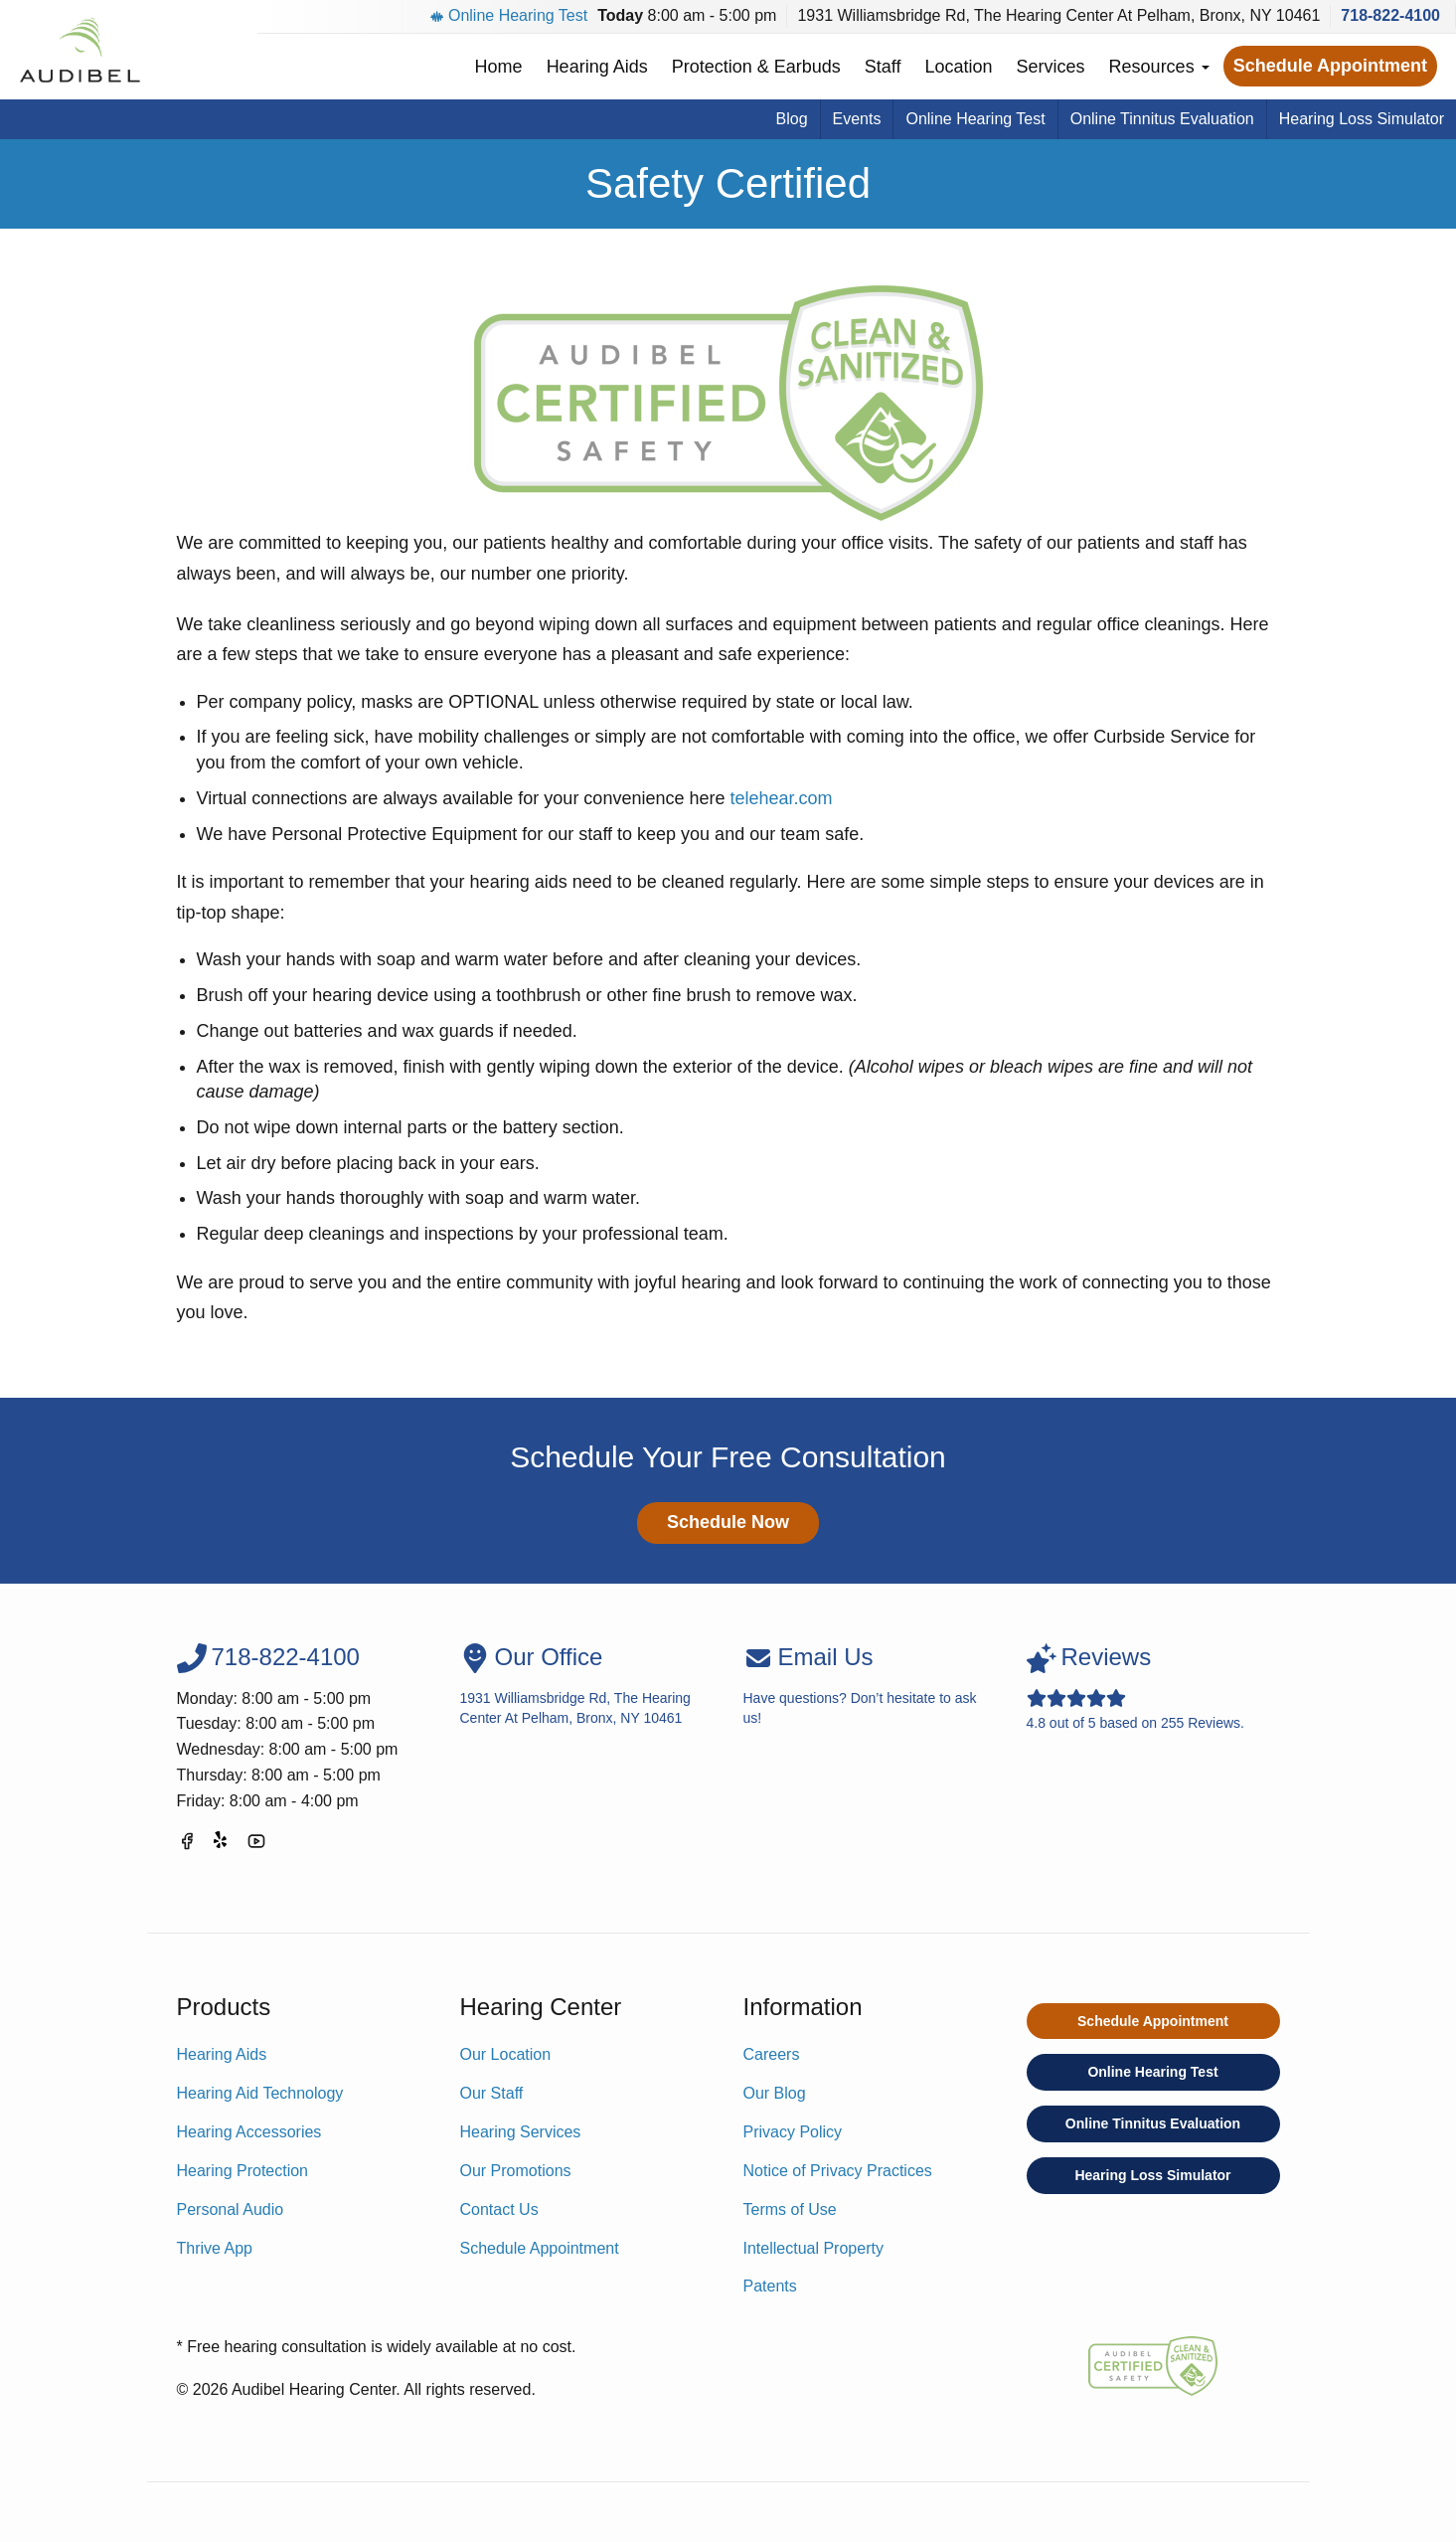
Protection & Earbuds (756, 67)
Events (857, 118)
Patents (770, 2286)
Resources (1159, 67)
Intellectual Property (813, 2248)
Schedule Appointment (1330, 66)
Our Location (506, 2054)
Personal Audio (230, 2209)
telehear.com (780, 798)
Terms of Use (790, 2209)
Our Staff (492, 2093)
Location (959, 67)
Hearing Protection (243, 2170)
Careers (771, 2054)
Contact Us (499, 2209)
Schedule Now (728, 1522)
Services (1051, 67)
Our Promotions (515, 2170)
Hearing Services (520, 2131)
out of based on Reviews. (1153, 1687)
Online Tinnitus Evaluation (1162, 118)
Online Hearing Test (509, 15)
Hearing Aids (597, 67)
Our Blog (774, 2093)
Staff (883, 67)
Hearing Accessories (249, 2131)
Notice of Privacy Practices (837, 2170)
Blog (792, 118)
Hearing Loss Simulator (1361, 118)
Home (499, 67)
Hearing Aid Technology (260, 2093)
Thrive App (214, 2248)
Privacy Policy (793, 2131)
